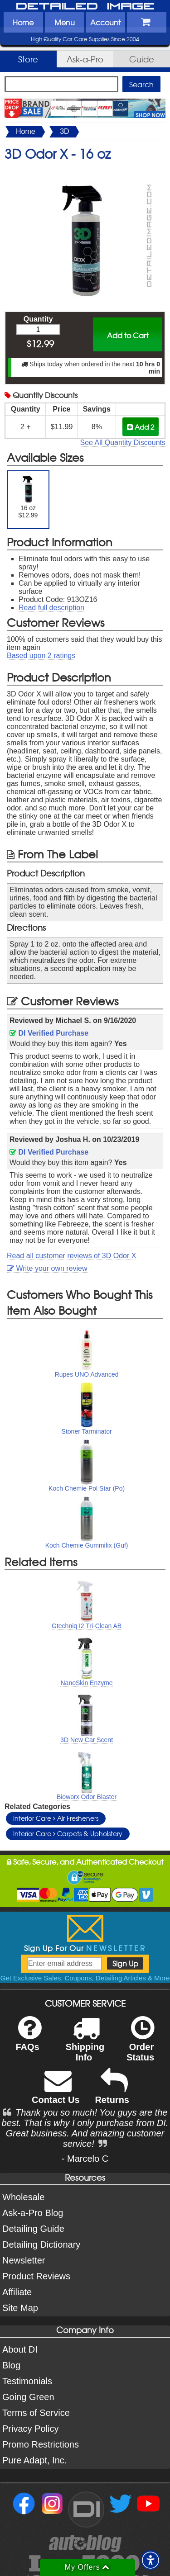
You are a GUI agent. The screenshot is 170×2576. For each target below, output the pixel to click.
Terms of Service (36, 2413)
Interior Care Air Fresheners (55, 1818)
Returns (112, 2092)
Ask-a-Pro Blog (32, 2213)
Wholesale (23, 2197)
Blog (11, 2365)
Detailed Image (85, 7)
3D (64, 131)
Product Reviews (36, 2276)
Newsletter (23, 2260)
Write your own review (47, 1268)
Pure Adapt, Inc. (34, 2460)
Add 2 (140, 426)
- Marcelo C (85, 2159)
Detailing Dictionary (41, 2244)
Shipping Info (85, 2044)
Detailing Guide (33, 2229)
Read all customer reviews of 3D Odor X (71, 1256)
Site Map (20, 2308)
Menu (64, 22)
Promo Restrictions (40, 2444)
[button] (150, 2560)
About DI (20, 2349)
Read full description (51, 607)
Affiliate (17, 2292)
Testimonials (27, 2381)
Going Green (28, 2397)
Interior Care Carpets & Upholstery (67, 1833)
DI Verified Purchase (49, 1033)
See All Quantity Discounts (122, 442)
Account (105, 22)
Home (23, 22)
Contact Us (56, 2092)
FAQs (28, 2039)
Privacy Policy (30, 2429)
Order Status (140, 2044)
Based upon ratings (41, 655)
